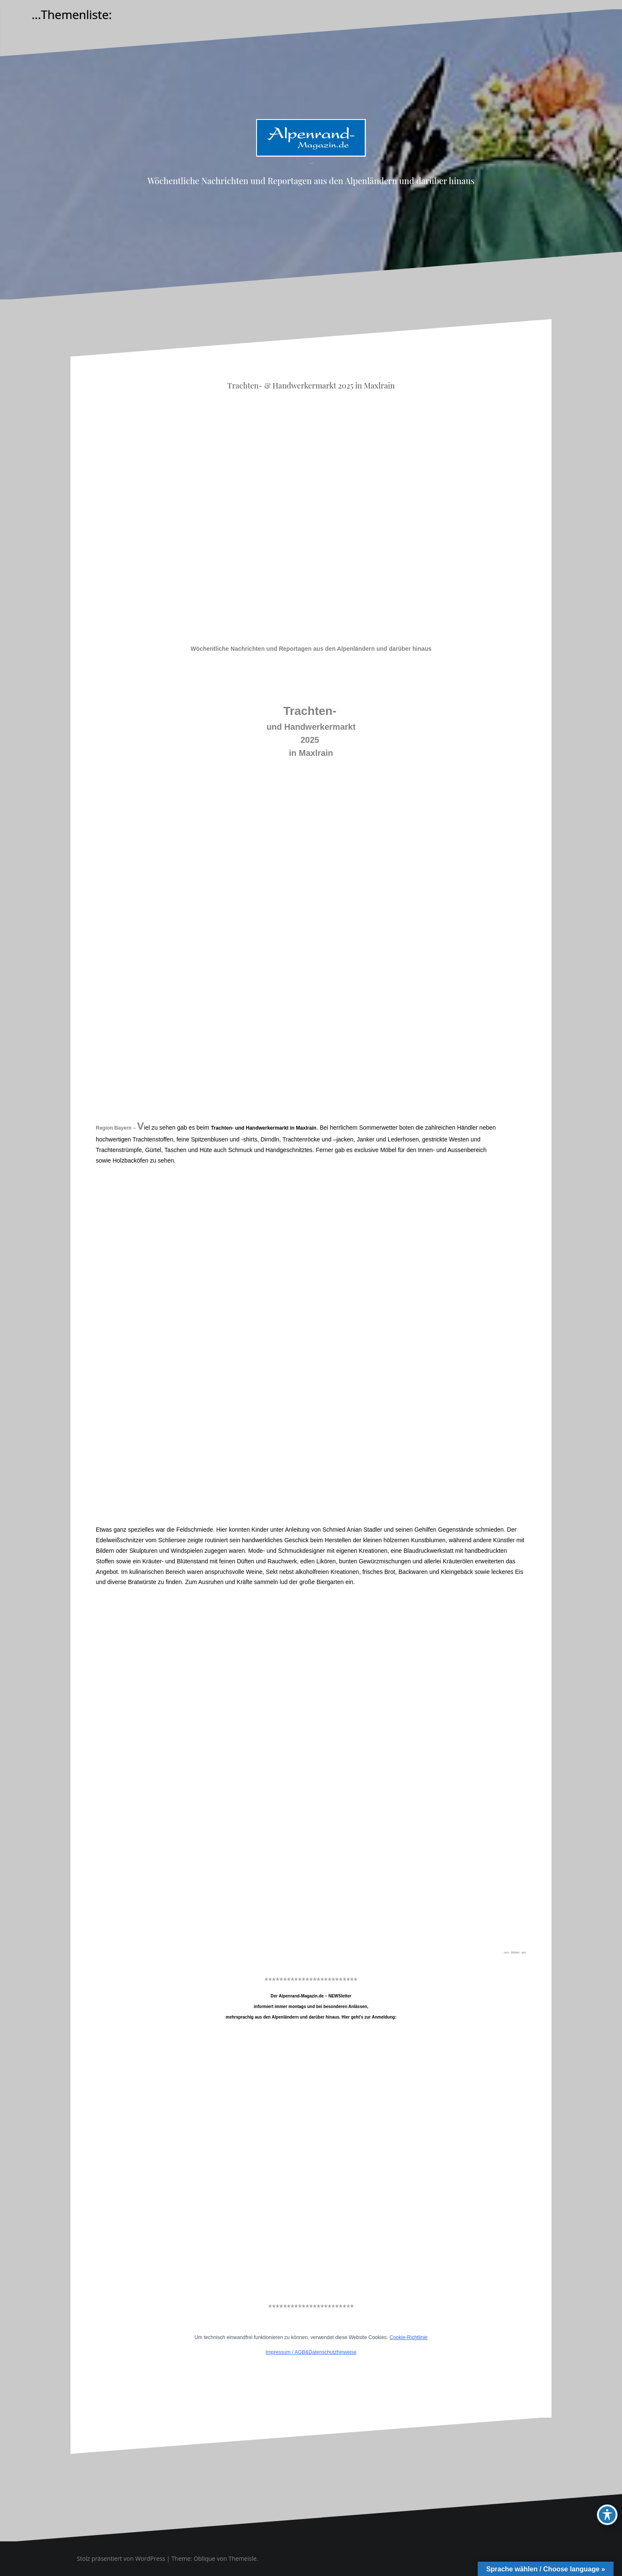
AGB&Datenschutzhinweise (326, 2352)
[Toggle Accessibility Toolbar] (607, 2515)
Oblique (205, 2558)
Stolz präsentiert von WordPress (121, 2558)
